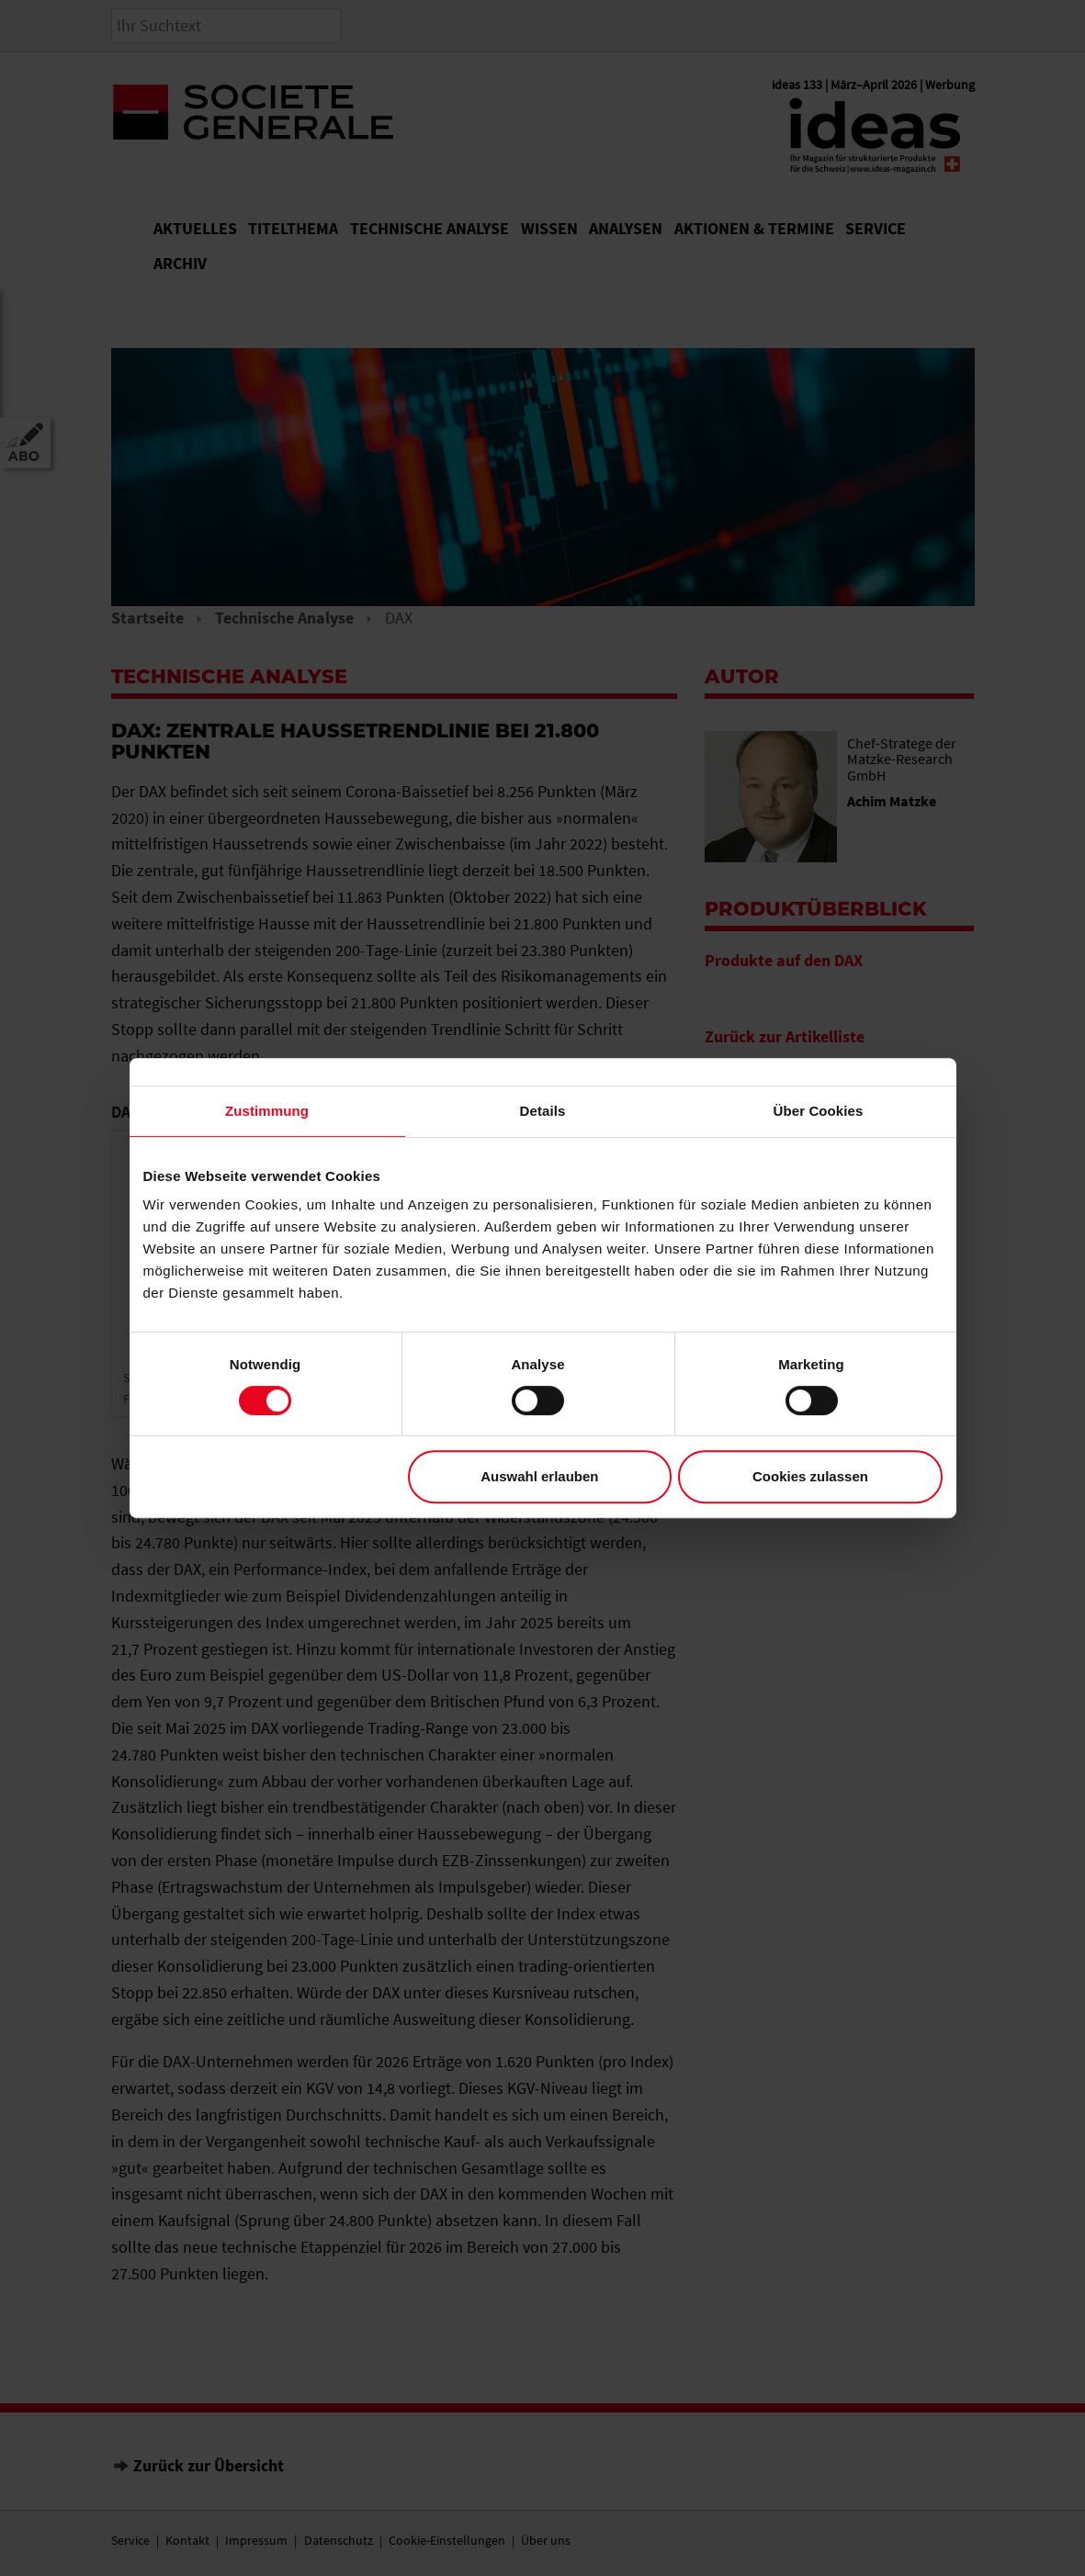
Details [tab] (543, 1111)
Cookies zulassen (810, 1476)
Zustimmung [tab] (267, 1111)
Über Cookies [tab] (819, 1111)
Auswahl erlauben (539, 1476)
